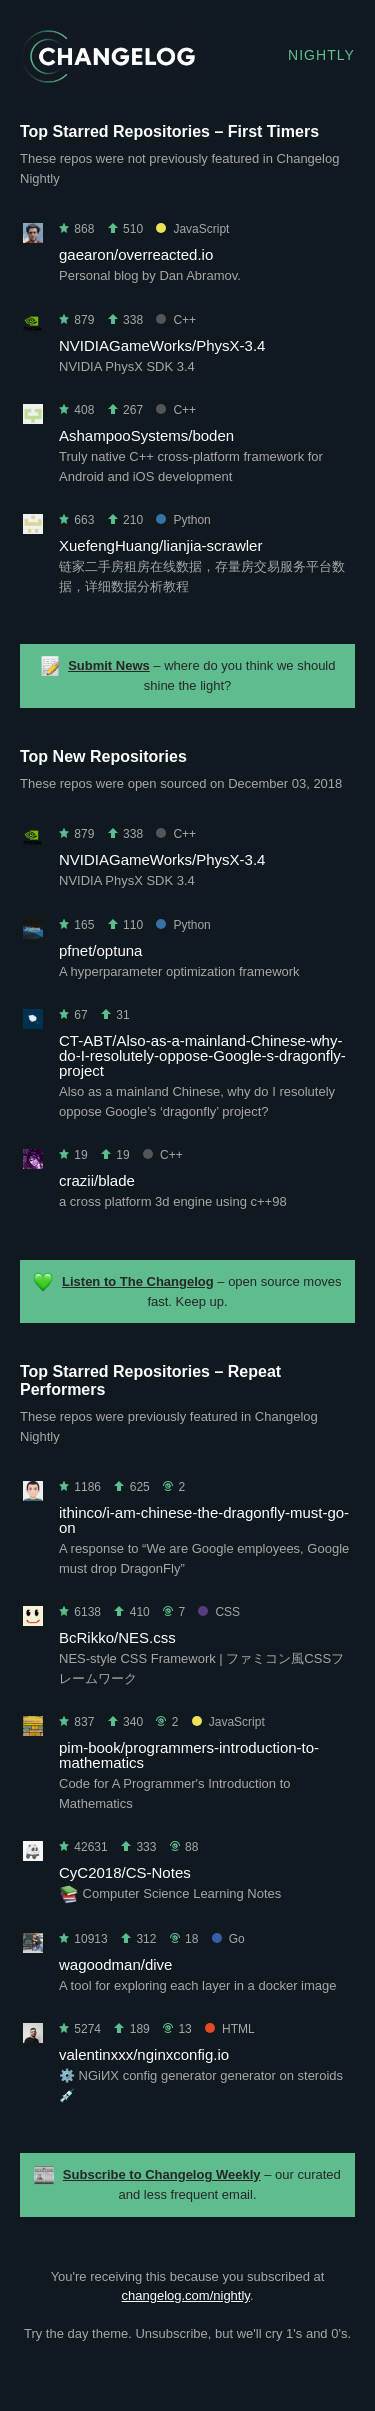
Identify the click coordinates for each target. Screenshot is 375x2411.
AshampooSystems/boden (146, 435)
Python (183, 520)
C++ (176, 320)
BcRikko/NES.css (117, 1637)
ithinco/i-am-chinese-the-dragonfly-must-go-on (204, 1520)
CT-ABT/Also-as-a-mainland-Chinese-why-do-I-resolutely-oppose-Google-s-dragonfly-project (202, 1055)
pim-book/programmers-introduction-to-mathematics (189, 1755)
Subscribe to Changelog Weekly (162, 2174)
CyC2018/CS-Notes (125, 1872)
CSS (219, 1612)
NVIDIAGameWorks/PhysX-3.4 (162, 345)
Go (228, 1939)
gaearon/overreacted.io (136, 254)
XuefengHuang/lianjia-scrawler (160, 545)
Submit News (109, 665)
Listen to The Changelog (138, 1281)
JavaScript (192, 229)
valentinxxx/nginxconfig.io (144, 2054)
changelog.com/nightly (185, 2295)
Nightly (321, 55)
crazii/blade (97, 1180)
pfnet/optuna (100, 950)
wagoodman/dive (115, 1964)
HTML (230, 2029)
